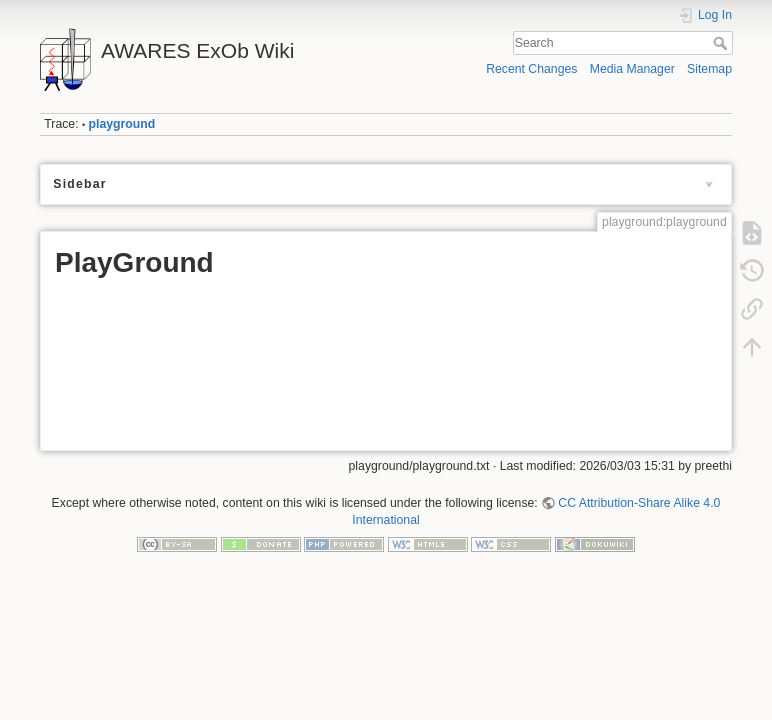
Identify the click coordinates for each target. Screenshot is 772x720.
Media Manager (632, 69)
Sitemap (709, 69)
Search (722, 43)
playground (122, 124)
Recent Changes (531, 69)
